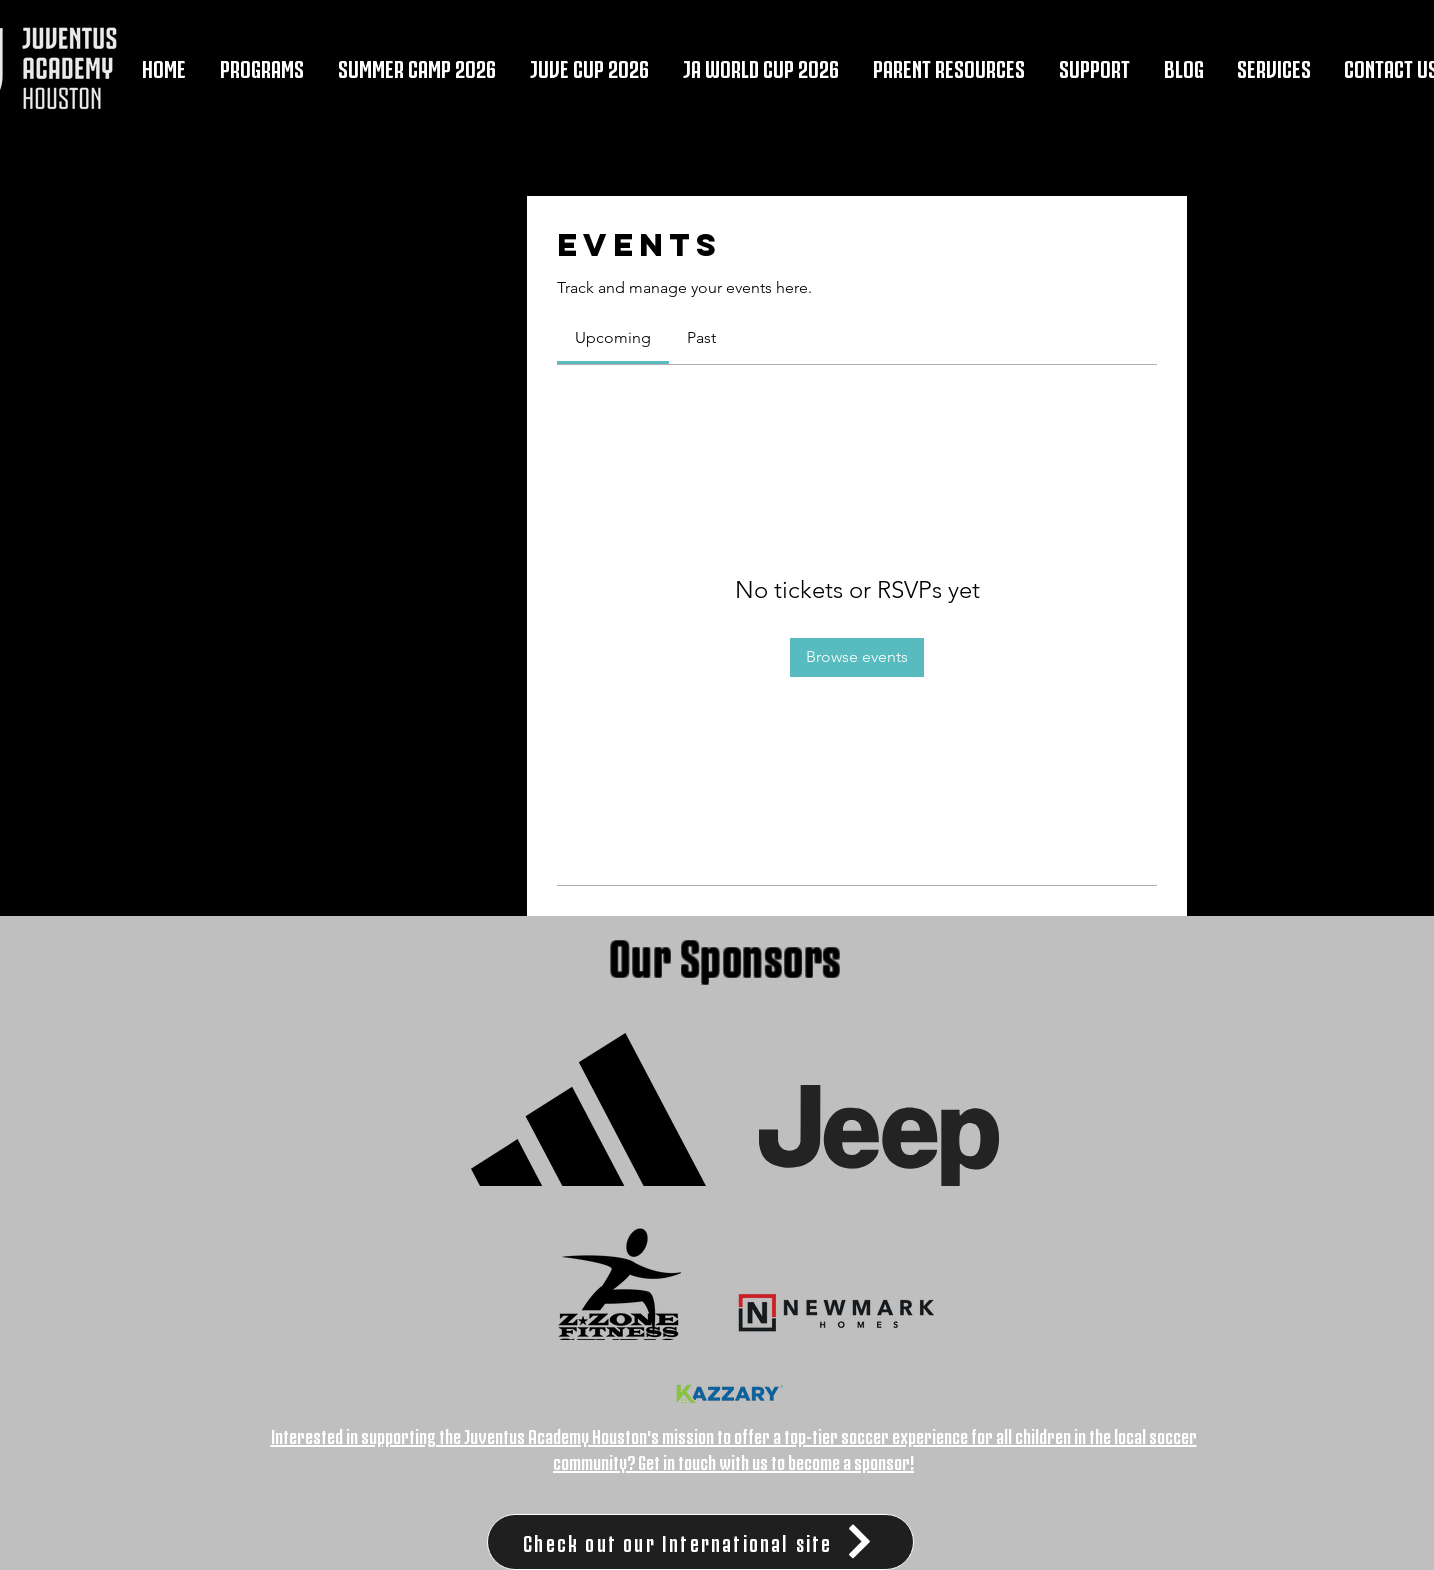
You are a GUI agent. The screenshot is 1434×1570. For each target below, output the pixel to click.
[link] (613, 337)
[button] (262, 66)
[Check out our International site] (700, 1542)
